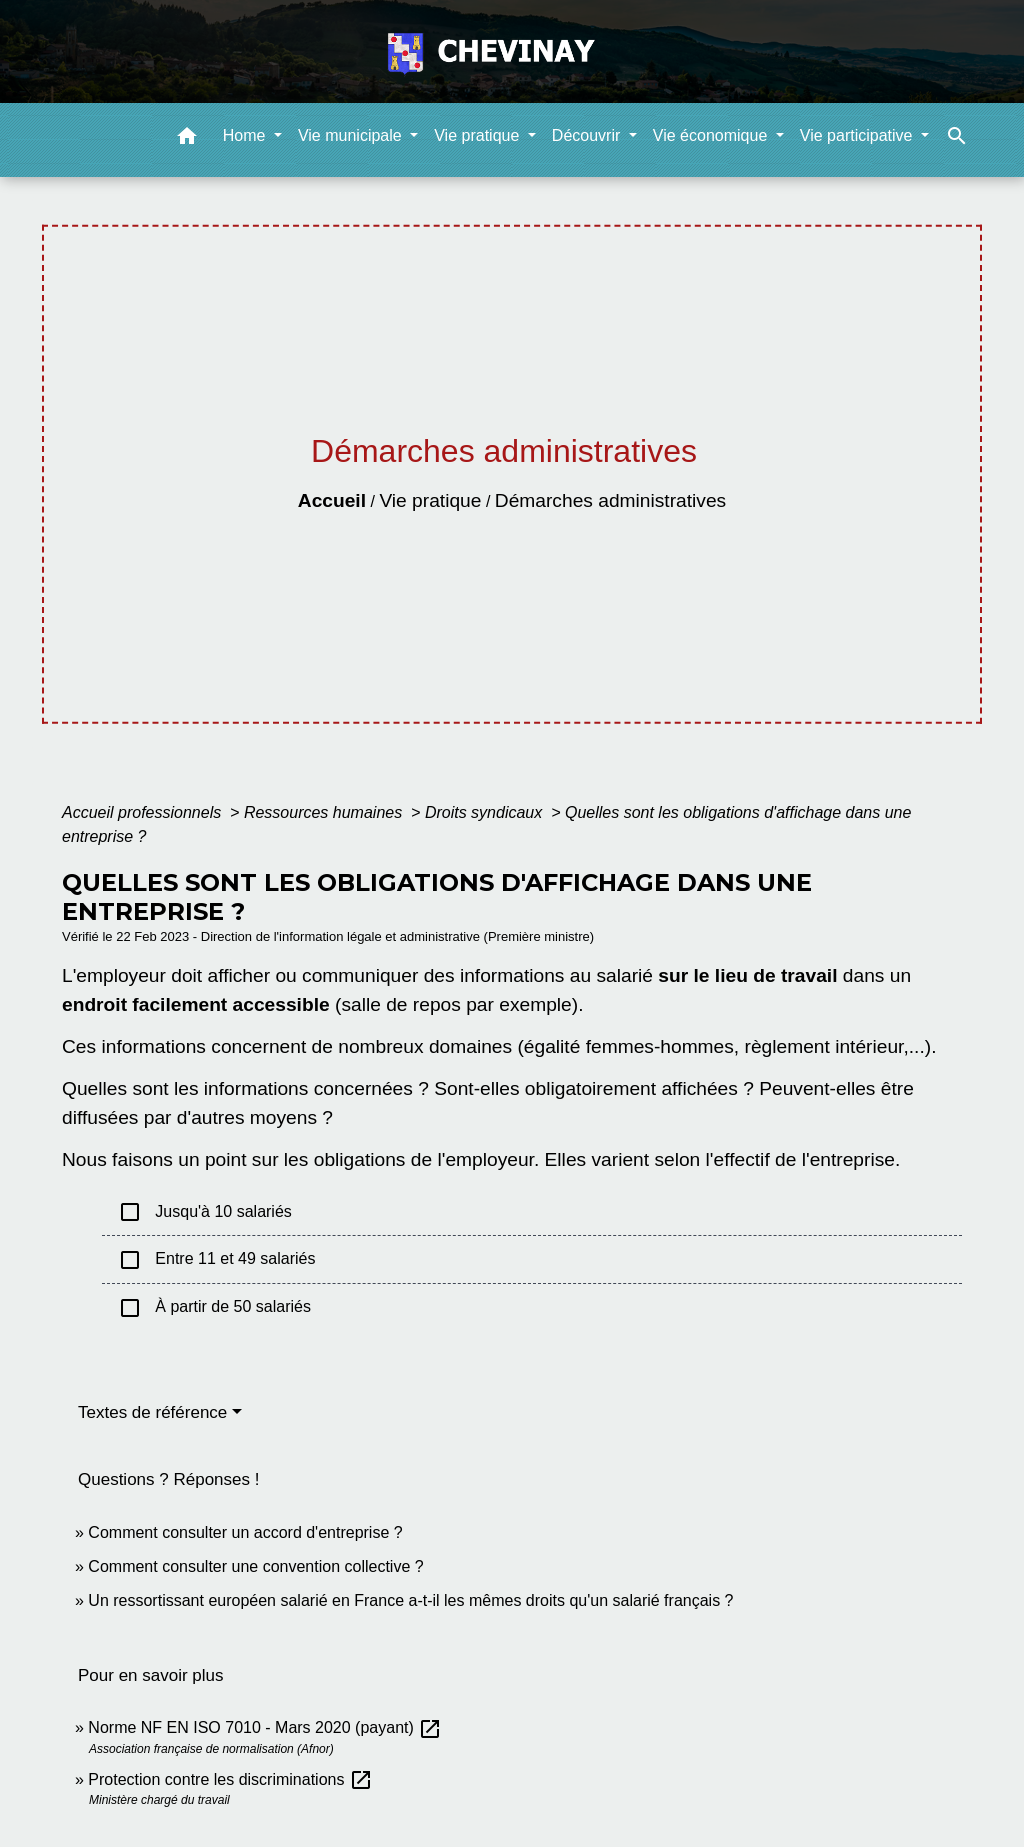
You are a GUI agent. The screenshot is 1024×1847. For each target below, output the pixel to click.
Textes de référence (152, 1412)
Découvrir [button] (588, 135)
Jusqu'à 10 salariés (205, 1212)
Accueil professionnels (144, 812)
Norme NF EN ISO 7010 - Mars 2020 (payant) (265, 1727)
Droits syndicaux (486, 812)
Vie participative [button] (858, 135)
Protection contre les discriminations (230, 1779)
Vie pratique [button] (479, 135)
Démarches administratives (610, 500)
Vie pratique (430, 500)
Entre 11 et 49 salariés (216, 1260)
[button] (187, 139)
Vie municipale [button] (352, 135)
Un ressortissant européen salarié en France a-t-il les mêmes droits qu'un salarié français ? (410, 1600)
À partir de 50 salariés (214, 1308)
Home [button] (246, 135)
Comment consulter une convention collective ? (255, 1566)
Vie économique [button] (712, 135)
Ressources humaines (325, 812)
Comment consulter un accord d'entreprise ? (245, 1532)
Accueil (332, 500)
